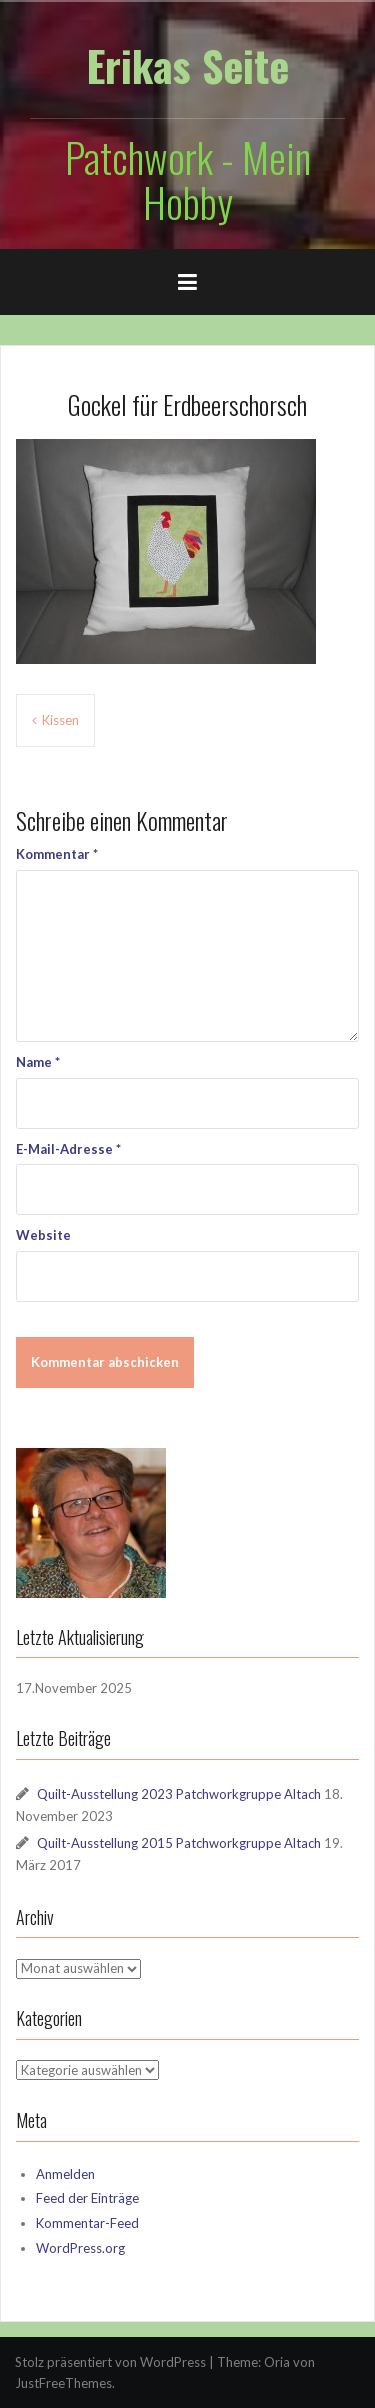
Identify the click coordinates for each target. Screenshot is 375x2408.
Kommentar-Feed (87, 2223)
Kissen (60, 720)
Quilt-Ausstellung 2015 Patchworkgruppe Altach (179, 1843)
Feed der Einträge (87, 2198)
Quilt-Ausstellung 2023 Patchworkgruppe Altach (179, 1794)
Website (43, 1235)
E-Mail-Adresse (68, 1149)
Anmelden (65, 2174)
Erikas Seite (187, 65)
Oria (277, 2362)
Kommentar (57, 854)
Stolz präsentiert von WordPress (110, 2362)
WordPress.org (80, 2248)
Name (38, 1062)
